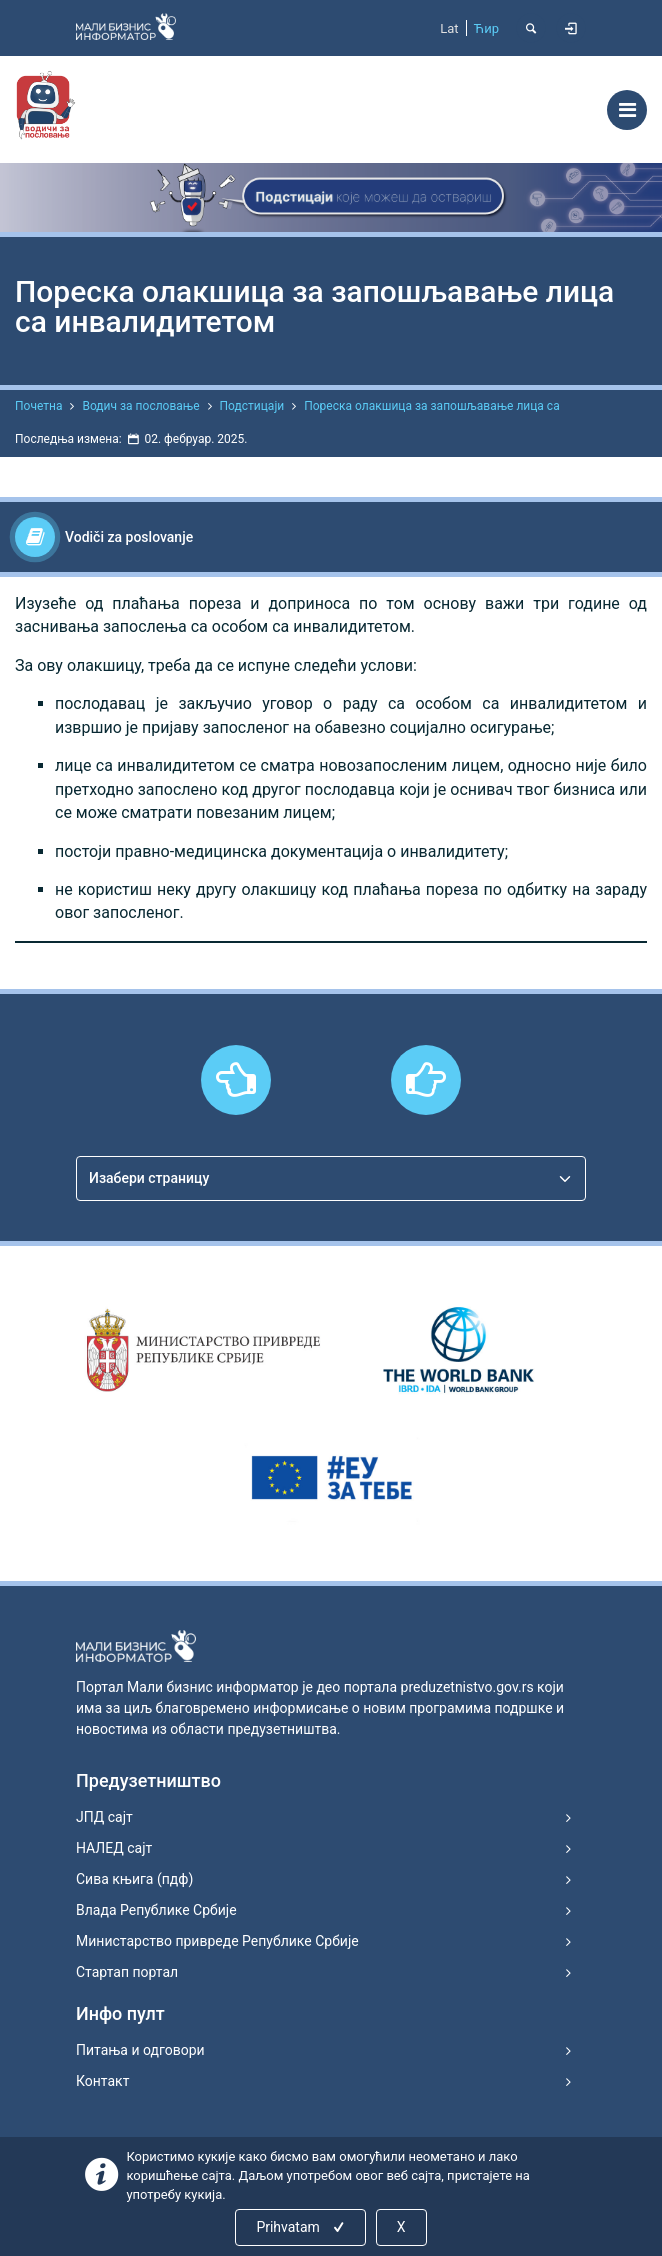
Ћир (486, 28)
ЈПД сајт (104, 1817)
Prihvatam (301, 2227)
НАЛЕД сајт (114, 1848)
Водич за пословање (140, 406)
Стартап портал (127, 1972)
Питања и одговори (140, 2050)
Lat (449, 28)
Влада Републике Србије (156, 1910)
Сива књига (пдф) (134, 1879)
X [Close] (401, 2227)
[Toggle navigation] (627, 110)
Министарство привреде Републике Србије (217, 1941)
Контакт (102, 2081)
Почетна (38, 406)
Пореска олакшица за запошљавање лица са (432, 406)
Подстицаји (252, 406)
